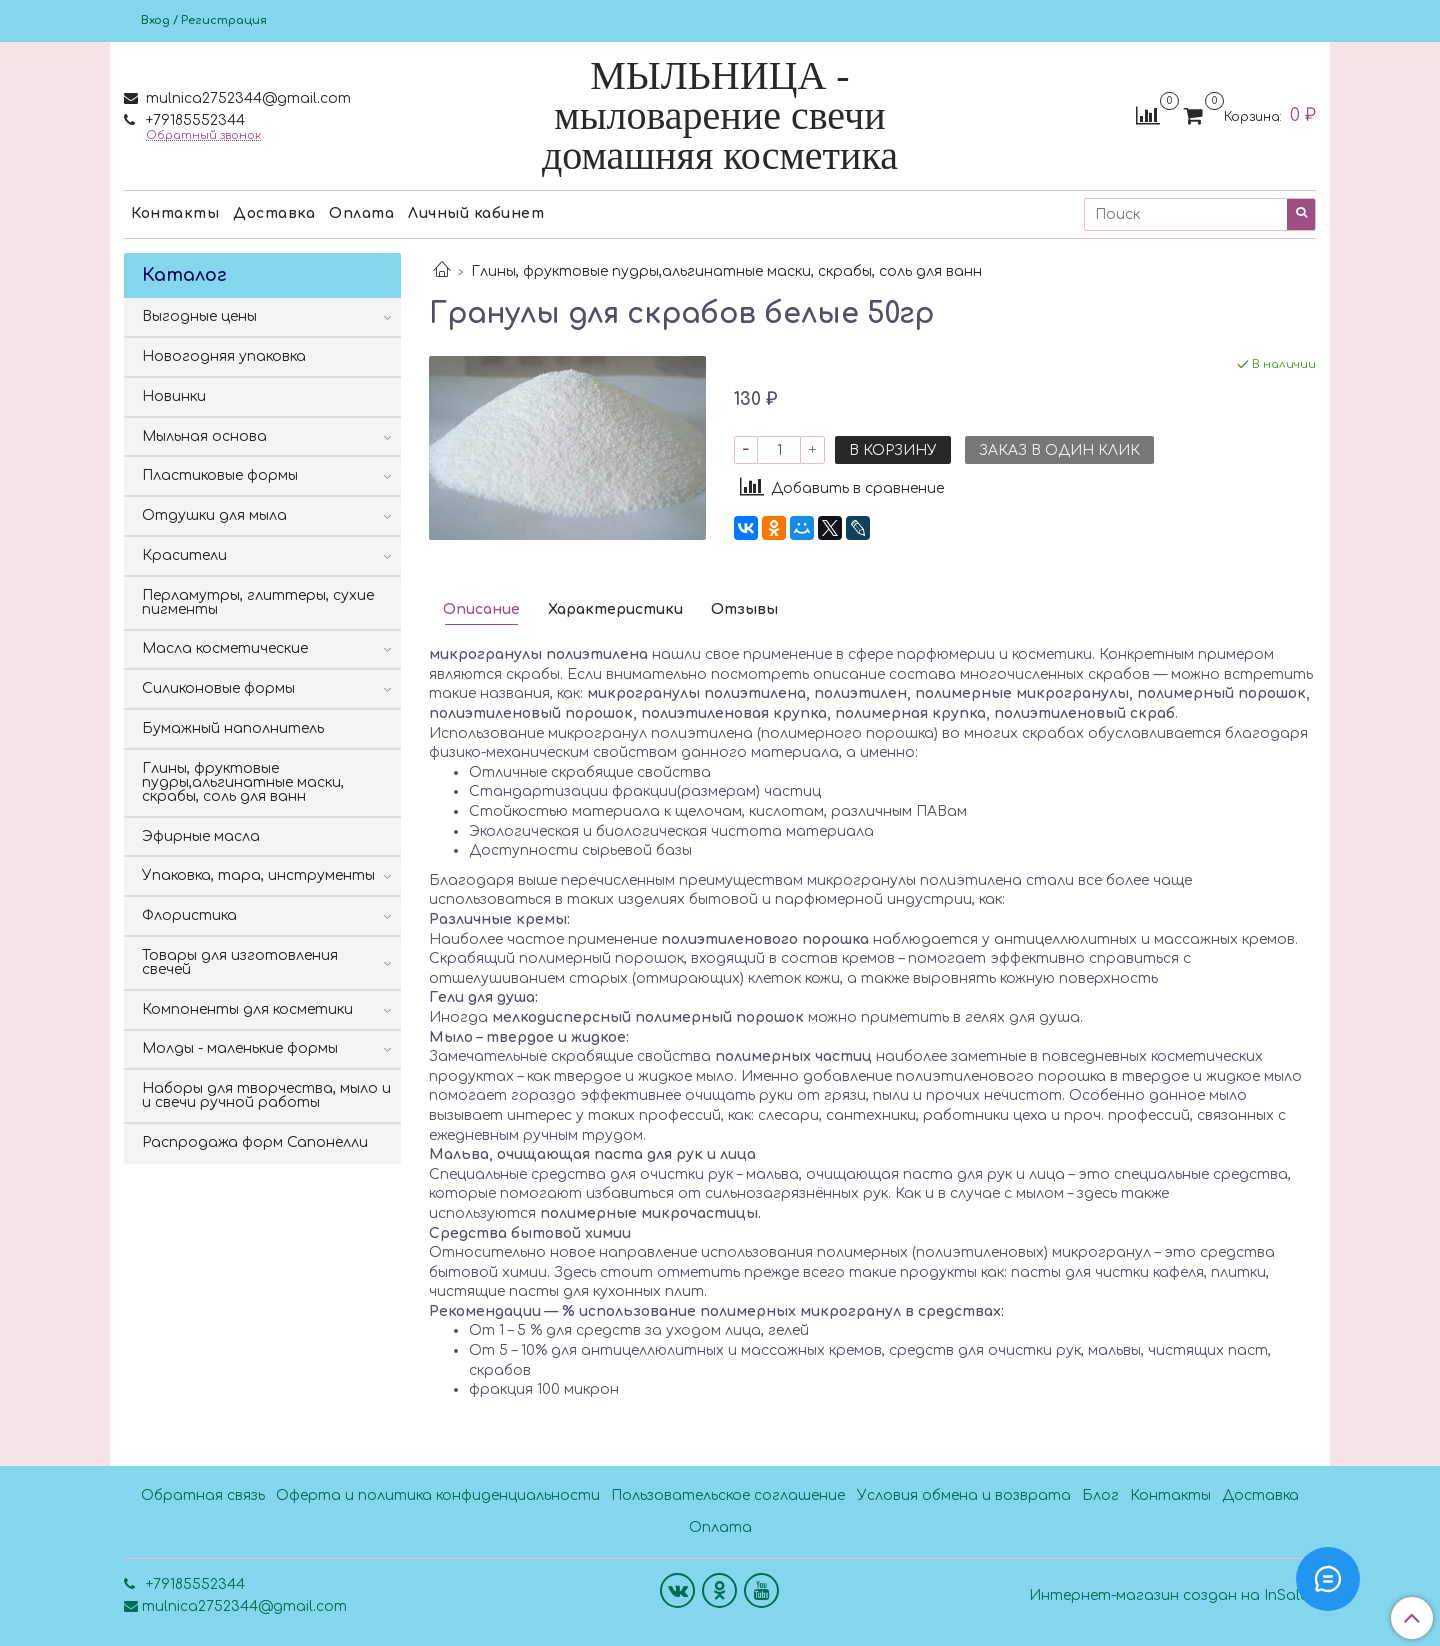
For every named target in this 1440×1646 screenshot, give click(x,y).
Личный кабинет (476, 213)
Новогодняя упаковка (224, 356)
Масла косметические (225, 648)
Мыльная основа (204, 436)
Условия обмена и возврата (964, 1495)
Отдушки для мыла (214, 515)
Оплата (361, 213)
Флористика (189, 915)
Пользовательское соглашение (728, 1495)
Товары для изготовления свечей (240, 962)
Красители (184, 555)
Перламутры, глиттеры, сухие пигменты (258, 602)
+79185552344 (193, 120)
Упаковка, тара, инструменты (258, 875)
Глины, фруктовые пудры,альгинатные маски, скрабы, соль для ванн (726, 271)
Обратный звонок (203, 135)
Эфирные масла (201, 836)
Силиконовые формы (218, 688)
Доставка (274, 213)
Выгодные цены (199, 316)
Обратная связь (203, 1495)
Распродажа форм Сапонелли (255, 1142)
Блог (1100, 1495)
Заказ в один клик (1059, 450)
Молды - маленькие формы (240, 1048)
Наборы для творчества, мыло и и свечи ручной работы (266, 1095)
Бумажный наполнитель (233, 728)
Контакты (175, 213)
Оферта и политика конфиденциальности (438, 1495)
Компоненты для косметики (247, 1009)
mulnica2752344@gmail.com (246, 98)
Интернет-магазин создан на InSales (1172, 1596)
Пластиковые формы (220, 475)
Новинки (174, 396)
